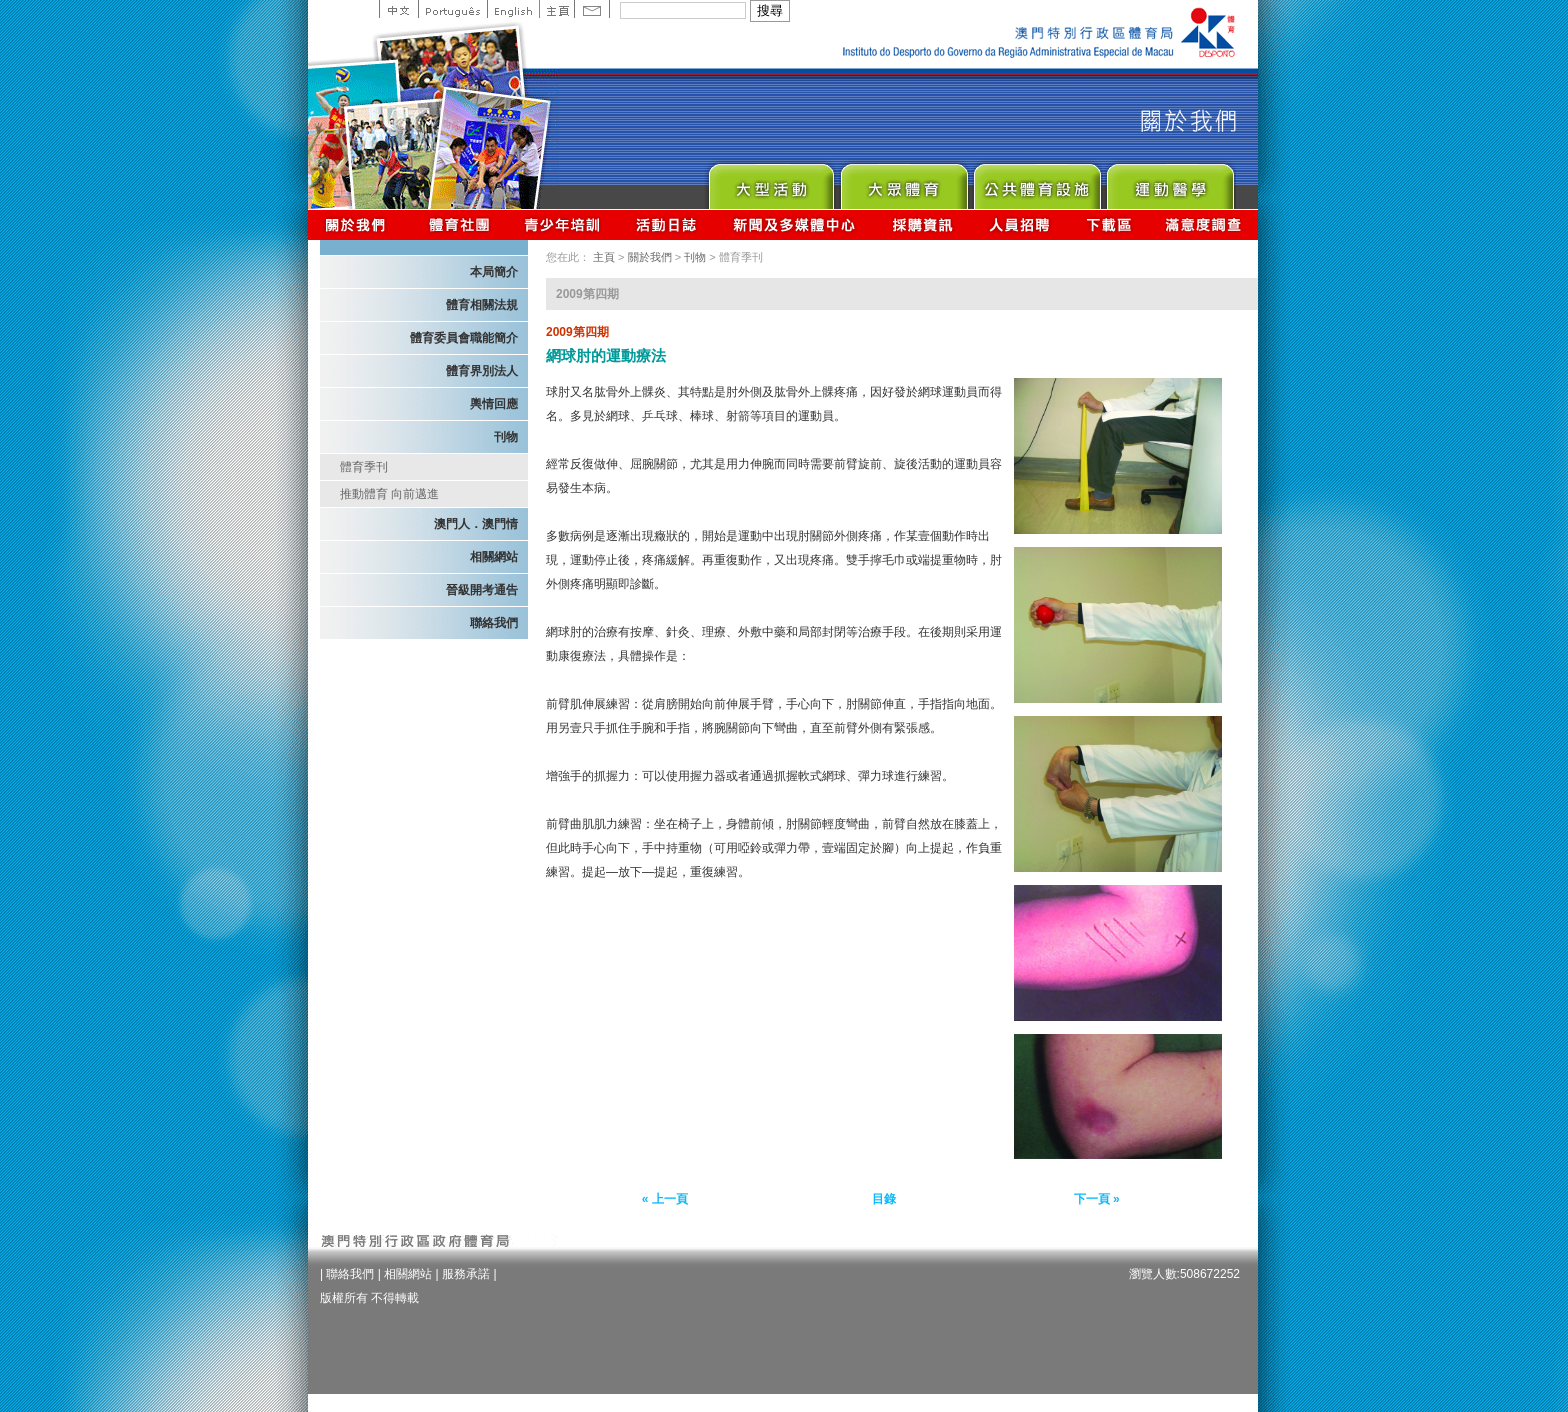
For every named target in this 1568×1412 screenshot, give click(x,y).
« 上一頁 (665, 1199)
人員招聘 (1019, 224)
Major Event (770, 181)
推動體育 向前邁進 (389, 494)
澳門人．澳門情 (476, 524)
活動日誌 (667, 224)
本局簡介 (494, 272)
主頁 (556, 9)
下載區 (1108, 224)
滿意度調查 (1204, 224)
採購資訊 (922, 224)
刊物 (506, 437)
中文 (398, 9)
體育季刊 (364, 467)
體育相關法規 (482, 305)
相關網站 (494, 557)
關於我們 (359, 224)
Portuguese (452, 9)
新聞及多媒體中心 (795, 224)
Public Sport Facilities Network (1036, 181)
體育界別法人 (482, 371)
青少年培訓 (563, 224)
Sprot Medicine (1169, 181)
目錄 (884, 1199)
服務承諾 (466, 1274)
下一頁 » (1097, 1199)
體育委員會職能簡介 (464, 338)
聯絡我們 (494, 623)
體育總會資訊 (459, 224)
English (513, 9)
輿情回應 (494, 404)
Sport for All (903, 181)
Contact (592, 9)
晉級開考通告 (482, 590)
